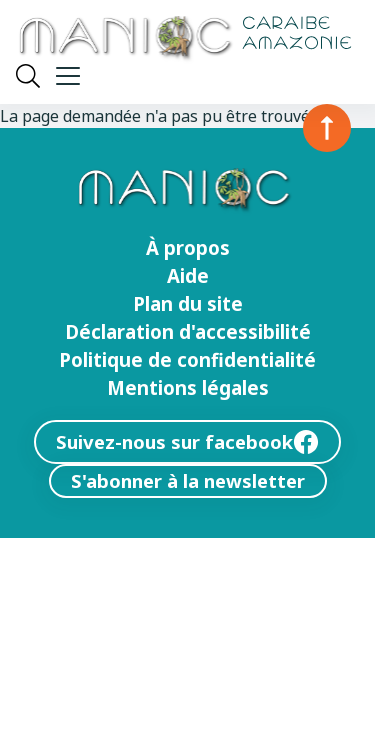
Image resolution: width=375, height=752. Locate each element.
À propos (188, 248)
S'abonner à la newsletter (188, 480)
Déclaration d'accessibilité (188, 332)
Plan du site (188, 304)
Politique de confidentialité (187, 360)
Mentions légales (188, 388)
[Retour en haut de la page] (327, 128)
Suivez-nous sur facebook (187, 441)
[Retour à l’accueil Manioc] (184, 40)
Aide (188, 276)
